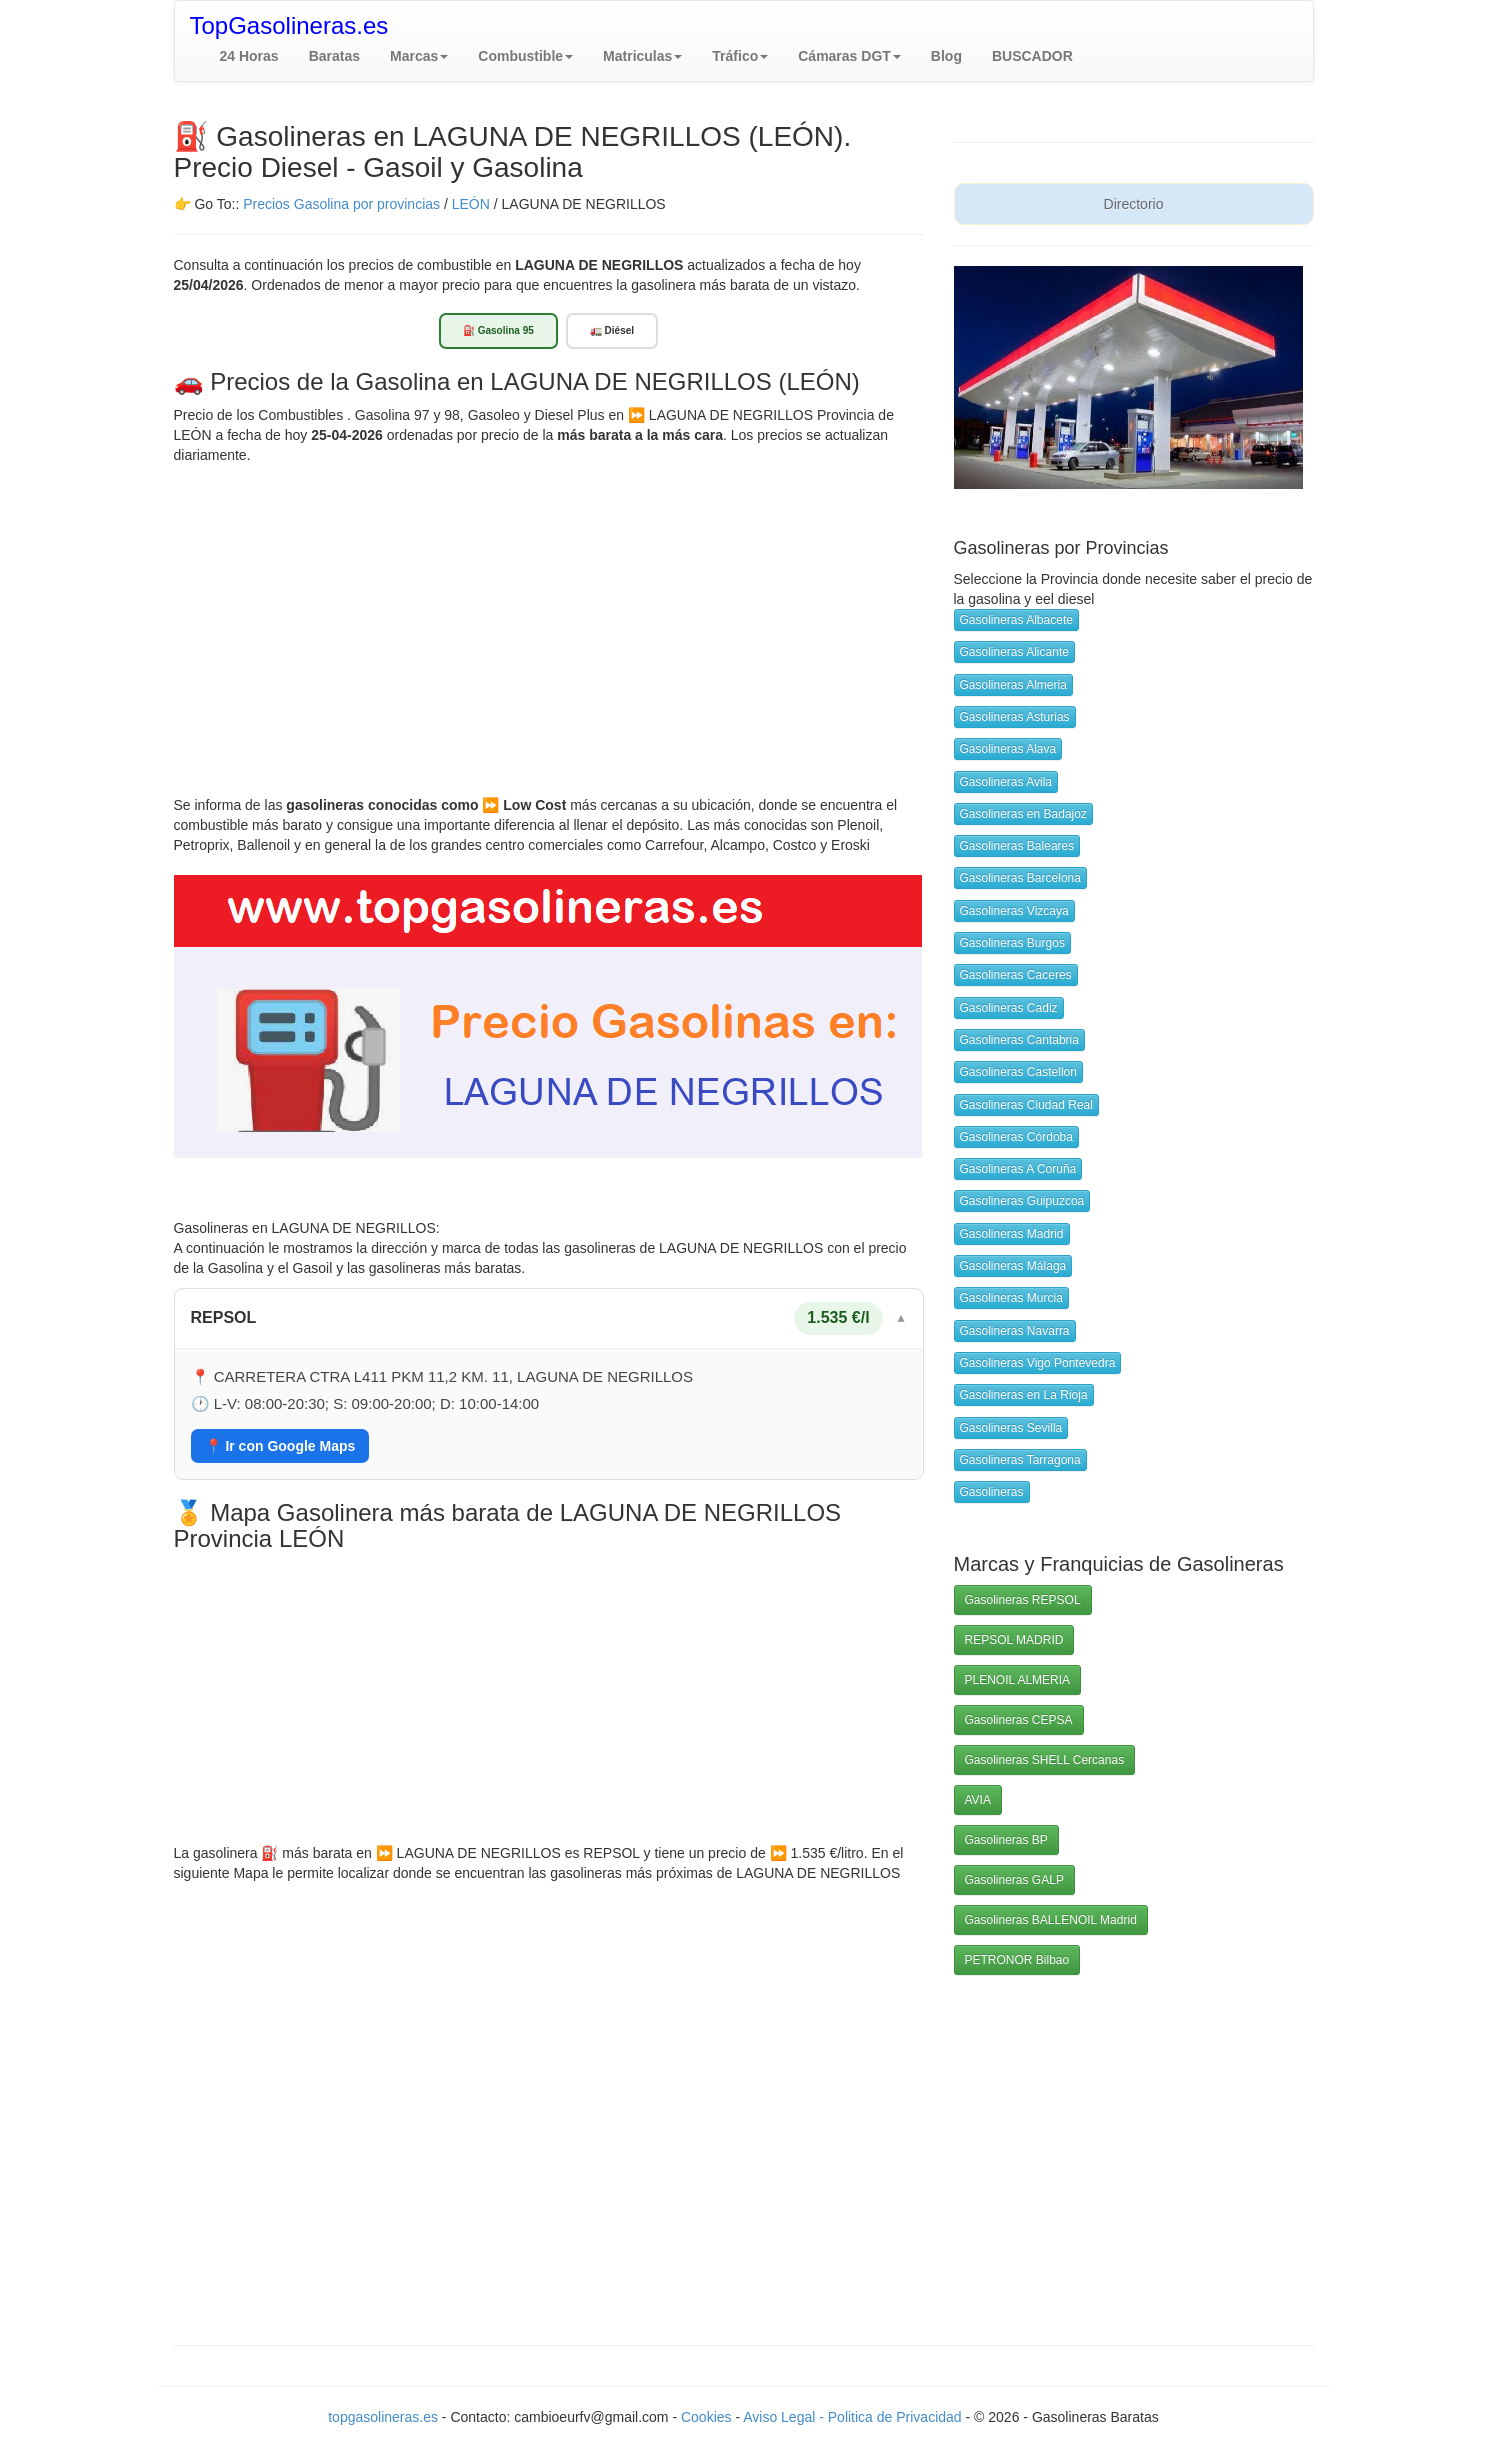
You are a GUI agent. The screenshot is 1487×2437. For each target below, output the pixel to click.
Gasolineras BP (1006, 1840)
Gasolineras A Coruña (1018, 1169)
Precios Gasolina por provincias (341, 204)
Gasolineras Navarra (1015, 1331)
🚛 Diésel (612, 330)
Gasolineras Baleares (1017, 846)
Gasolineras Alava (1008, 749)
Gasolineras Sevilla (1011, 1428)
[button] (419, 56)
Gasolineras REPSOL (1023, 1600)
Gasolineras (992, 1492)
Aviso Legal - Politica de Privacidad (854, 2417)
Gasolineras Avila (1006, 782)
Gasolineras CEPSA (1019, 1720)
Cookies (708, 2417)
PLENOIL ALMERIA (1018, 1680)
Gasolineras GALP (1014, 1880)
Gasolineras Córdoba (1016, 1137)
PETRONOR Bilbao (1017, 1960)
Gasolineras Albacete (1016, 620)
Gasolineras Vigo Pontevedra (1038, 1363)
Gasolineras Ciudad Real (1026, 1105)
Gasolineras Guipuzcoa (1022, 1201)
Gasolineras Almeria (1013, 685)
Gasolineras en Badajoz (1023, 814)
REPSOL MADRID (1014, 1640)
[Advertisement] (549, 615)
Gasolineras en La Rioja (1024, 1395)
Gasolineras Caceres (1016, 975)
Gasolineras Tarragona (1020, 1460)
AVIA (978, 1800)
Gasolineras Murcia (1011, 1298)
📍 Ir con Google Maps (280, 1446)
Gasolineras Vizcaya (1014, 911)
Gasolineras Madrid (1012, 1234)
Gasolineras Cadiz (1009, 1008)
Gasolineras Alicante (1014, 652)
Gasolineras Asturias (1015, 717)
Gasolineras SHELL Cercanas (1045, 1760)
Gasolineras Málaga (1013, 1266)
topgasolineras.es (383, 2417)
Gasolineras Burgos (1012, 943)
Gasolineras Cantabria (1019, 1040)
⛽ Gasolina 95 (498, 330)
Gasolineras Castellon (1018, 1072)
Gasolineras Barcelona (1020, 878)
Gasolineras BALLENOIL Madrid (1051, 1920)
